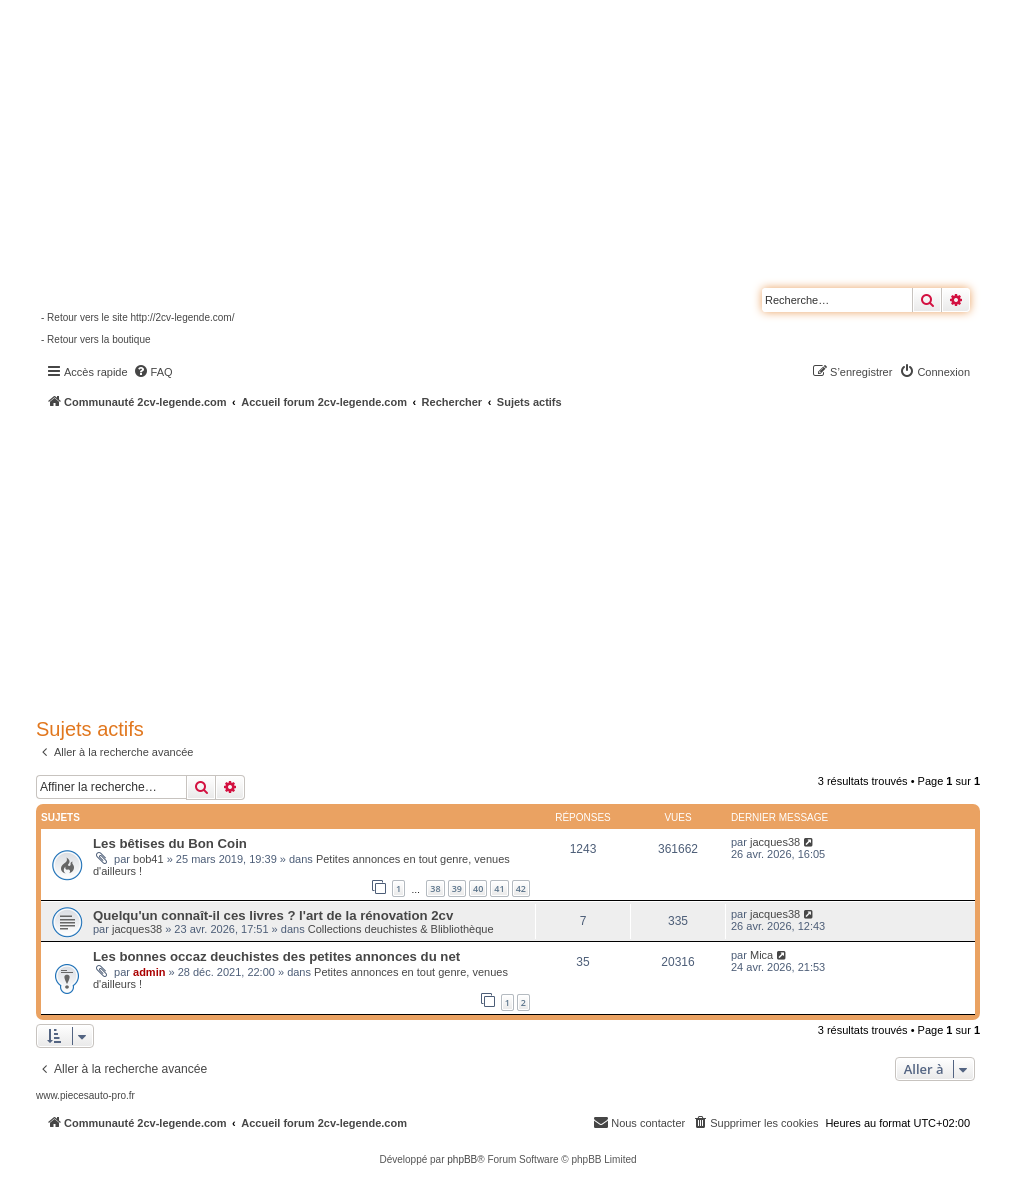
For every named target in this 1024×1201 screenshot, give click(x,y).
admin (149, 972)
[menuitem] (153, 372)
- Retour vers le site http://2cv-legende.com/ (137, 317)
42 (521, 888)
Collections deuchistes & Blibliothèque (401, 929)
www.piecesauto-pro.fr (85, 1095)
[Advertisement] (530, 560)
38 (435, 888)
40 (478, 888)
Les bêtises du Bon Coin (170, 843)
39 (457, 888)
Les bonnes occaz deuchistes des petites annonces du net (276, 956)
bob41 (148, 859)
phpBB (462, 1159)
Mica (761, 955)
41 (499, 888)
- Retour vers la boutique (96, 339)
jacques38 (775, 842)
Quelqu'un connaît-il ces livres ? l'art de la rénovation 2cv (273, 915)
